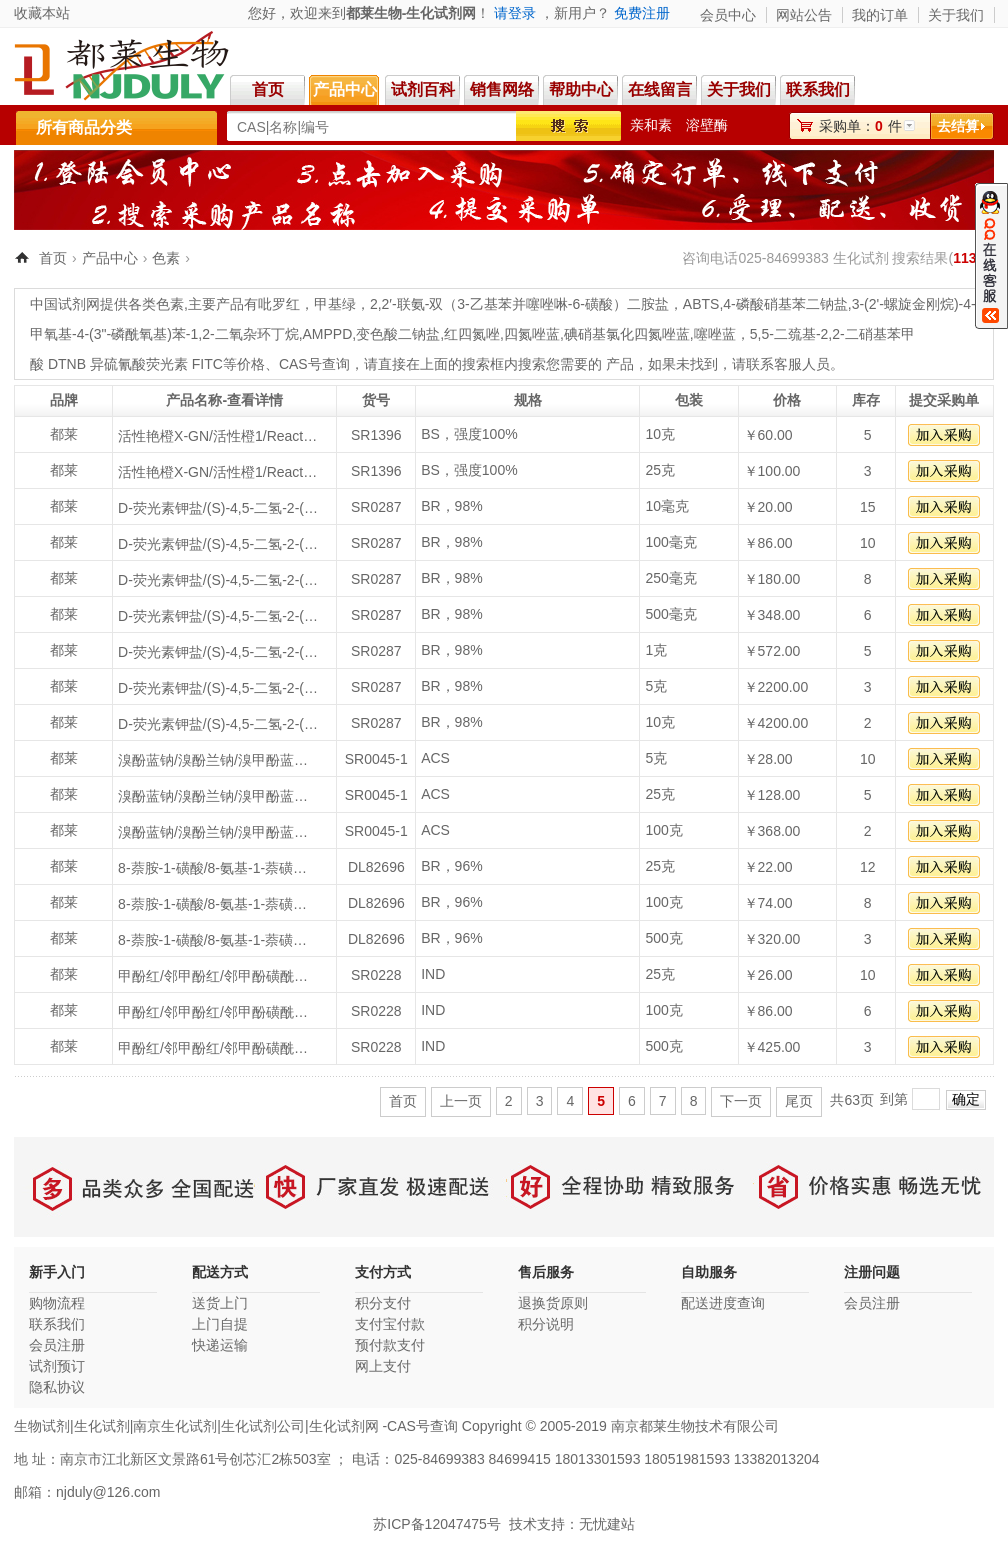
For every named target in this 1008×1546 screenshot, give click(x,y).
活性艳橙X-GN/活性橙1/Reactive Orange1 (218, 436)
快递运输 (220, 1345)
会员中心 (728, 15)
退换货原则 (553, 1303)
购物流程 (57, 1303)
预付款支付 (390, 1345)
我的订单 (880, 15)
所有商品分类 (84, 127)
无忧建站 (607, 1524)
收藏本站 (42, 13)
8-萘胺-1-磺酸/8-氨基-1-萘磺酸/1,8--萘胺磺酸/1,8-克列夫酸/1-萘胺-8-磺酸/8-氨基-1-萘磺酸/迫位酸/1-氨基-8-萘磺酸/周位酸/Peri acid (218, 868)
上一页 (461, 1101)
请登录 (515, 13)
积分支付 (383, 1303)
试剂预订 (57, 1366)
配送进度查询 (723, 1303)
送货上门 (220, 1303)
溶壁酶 (707, 125)
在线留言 (660, 89)
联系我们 (821, 89)
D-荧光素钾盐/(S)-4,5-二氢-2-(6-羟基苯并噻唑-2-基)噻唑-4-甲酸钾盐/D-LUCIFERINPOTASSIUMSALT (218, 508)
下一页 (741, 1101)
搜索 (568, 126)
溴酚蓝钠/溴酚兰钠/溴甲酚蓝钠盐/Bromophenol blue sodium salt (218, 760)
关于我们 (956, 15)
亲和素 (651, 125)
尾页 (799, 1101)
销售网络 (502, 89)
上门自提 (220, 1324)
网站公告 (804, 15)
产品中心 (345, 89)
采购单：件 (860, 126)
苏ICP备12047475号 (437, 1524)
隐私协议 (57, 1387)
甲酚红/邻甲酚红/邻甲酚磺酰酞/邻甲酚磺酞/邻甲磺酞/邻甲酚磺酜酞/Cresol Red (218, 976)
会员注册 (57, 1345)
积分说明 (546, 1324)
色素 (166, 258)
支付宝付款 (390, 1324)
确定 (966, 1099)
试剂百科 (423, 89)
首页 (268, 89)
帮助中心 (581, 89)
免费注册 (642, 13)
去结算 (958, 126)
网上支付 (383, 1366)
